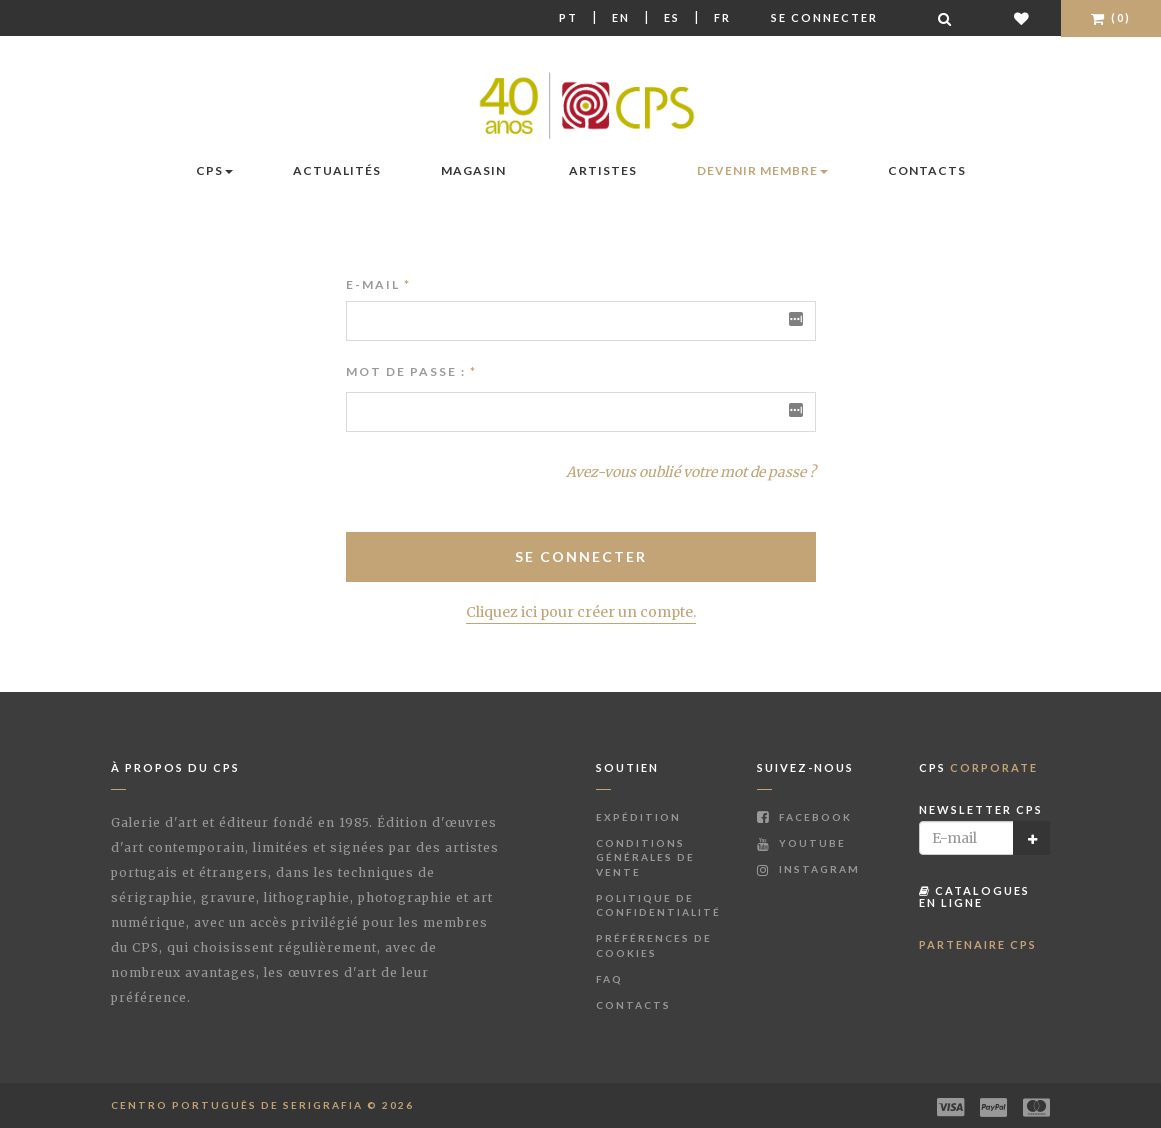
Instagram (808, 869)
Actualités (337, 170)
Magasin (473, 170)
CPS (214, 170)
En (621, 17)
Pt (568, 17)
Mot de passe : (406, 371)
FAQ (609, 979)
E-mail (378, 284)
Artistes (603, 170)
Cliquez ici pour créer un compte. (581, 612)
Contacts (927, 170)
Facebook (804, 817)
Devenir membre (762, 170)
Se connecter (824, 17)
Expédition (638, 817)
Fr (722, 17)
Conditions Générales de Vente (645, 857)
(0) (1111, 17)
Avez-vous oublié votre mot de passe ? (691, 472)
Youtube (801, 843)
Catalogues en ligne (974, 896)
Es (672, 17)
